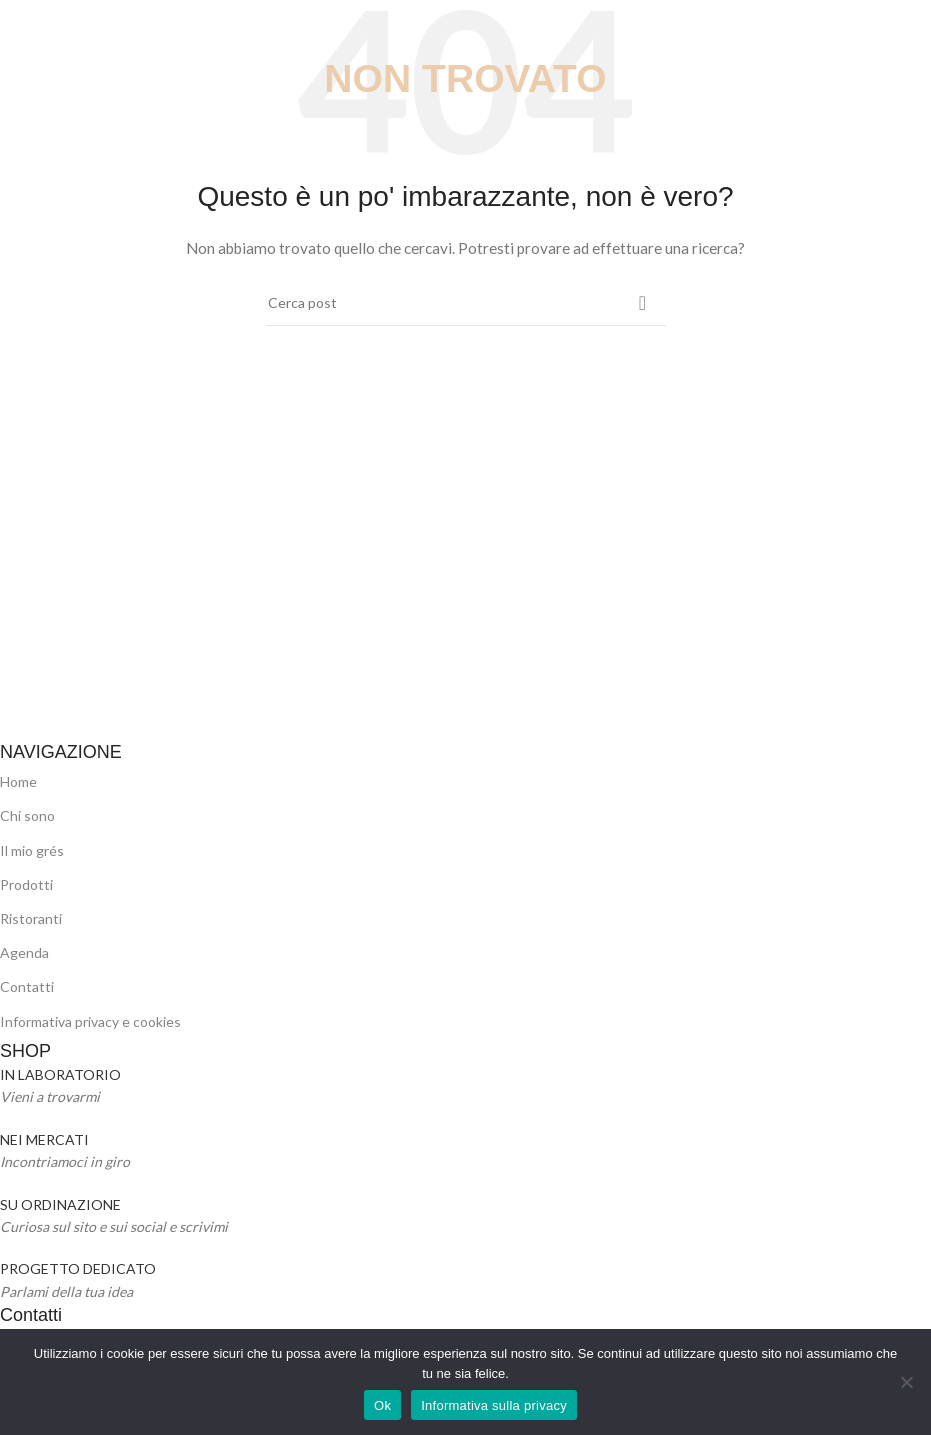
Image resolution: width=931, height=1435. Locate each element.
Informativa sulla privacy (494, 1405)
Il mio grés (32, 850)
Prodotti (26, 884)
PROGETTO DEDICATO (78, 1268)
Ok (382, 1405)
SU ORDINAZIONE (60, 1204)
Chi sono (27, 815)
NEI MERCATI (44, 1139)
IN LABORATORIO (60, 1074)
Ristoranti (31, 918)
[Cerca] (466, 303)
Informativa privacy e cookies (90, 1021)
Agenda (24, 952)
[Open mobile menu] (18, 30)
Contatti (27, 986)
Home (18, 781)
